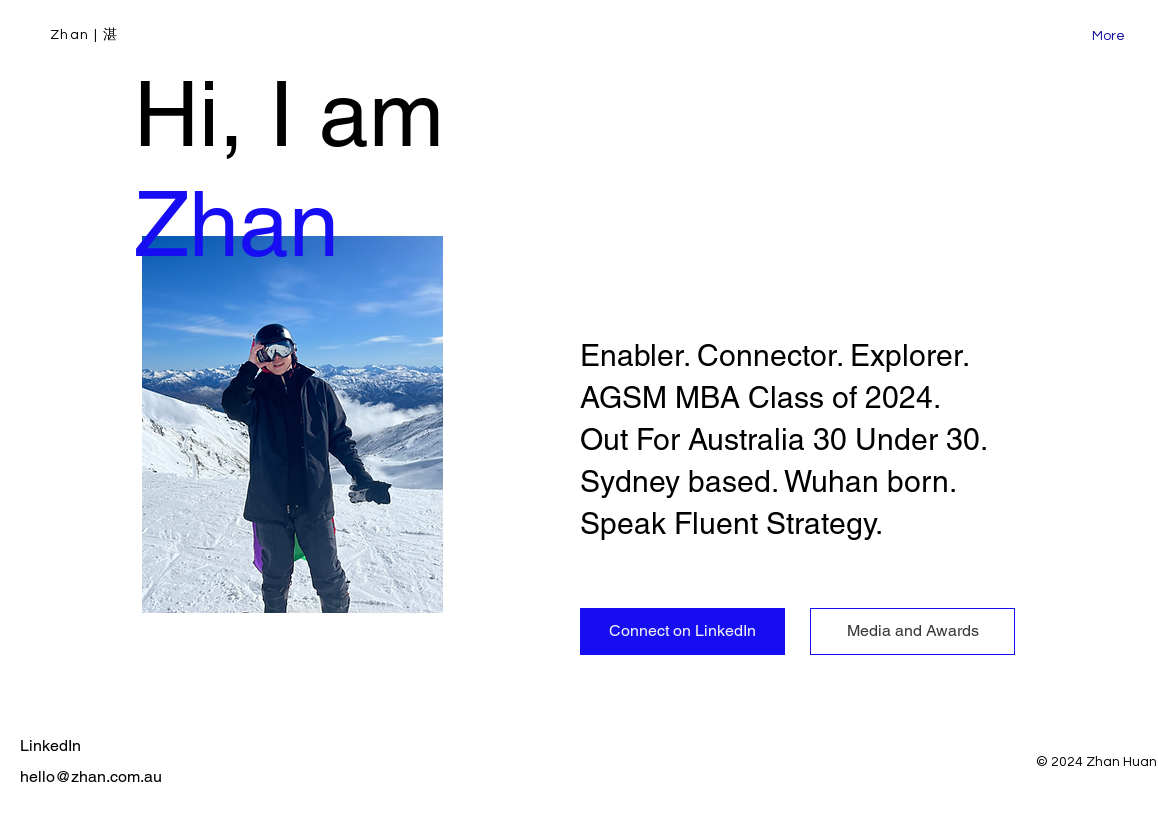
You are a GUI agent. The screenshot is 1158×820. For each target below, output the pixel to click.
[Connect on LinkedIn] (682, 631)
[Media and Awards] (912, 631)
